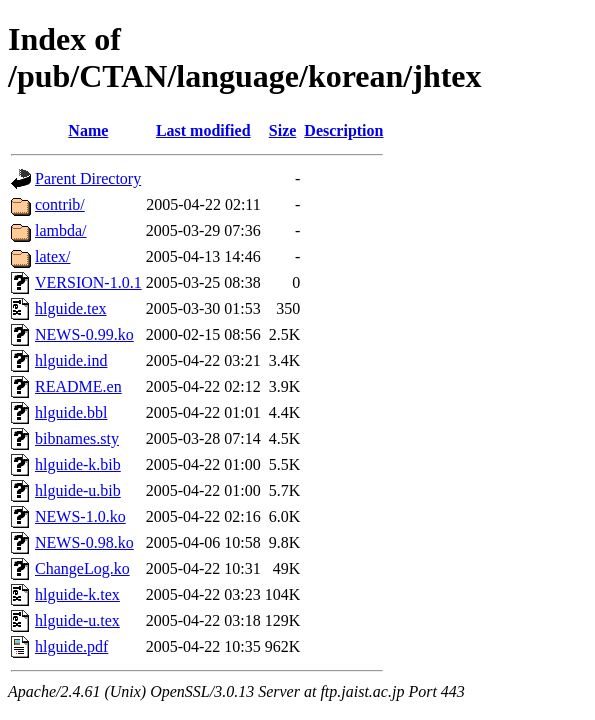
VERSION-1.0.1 (88, 282)
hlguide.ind (71, 360)
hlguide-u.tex (77, 620)
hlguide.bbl (71, 412)
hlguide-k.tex (77, 594)
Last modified (203, 130)
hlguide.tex (71, 308)
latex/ (53, 256)
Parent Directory (88, 178)
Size (283, 130)
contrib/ (60, 204)
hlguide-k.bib (78, 464)
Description (343, 130)
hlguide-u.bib (78, 490)
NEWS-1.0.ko (80, 516)
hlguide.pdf (71, 646)
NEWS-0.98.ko (84, 542)
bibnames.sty (77, 438)
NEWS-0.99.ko (84, 334)
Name (88, 130)
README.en (78, 386)
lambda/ (61, 230)
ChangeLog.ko (82, 568)
